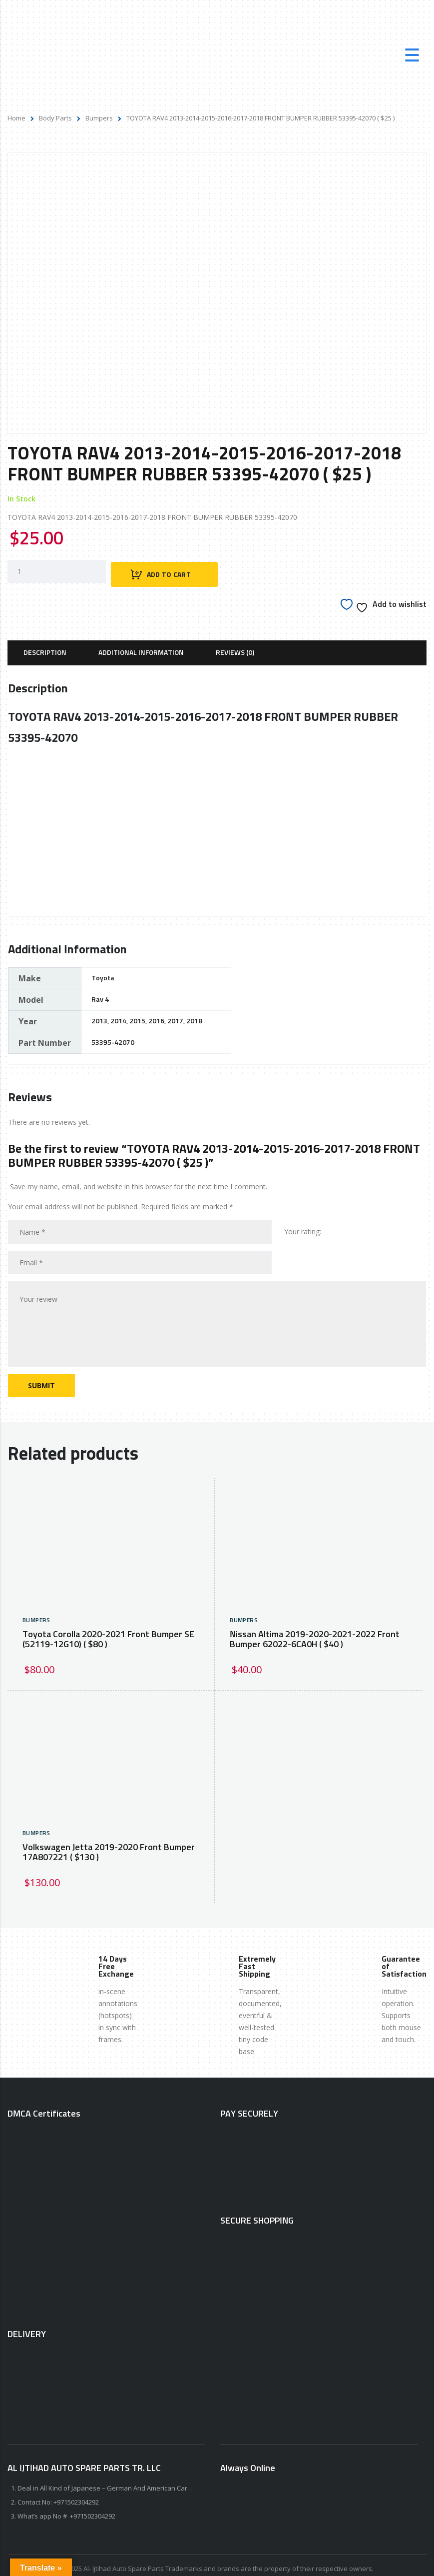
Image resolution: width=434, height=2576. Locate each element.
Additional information (141, 646)
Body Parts (55, 117)
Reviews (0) (235, 646)
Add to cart (172, 568)
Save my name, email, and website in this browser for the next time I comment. (138, 1180)
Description (44, 646)
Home (16, 117)
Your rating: (302, 1225)
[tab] (45, 646)
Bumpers (99, 117)
